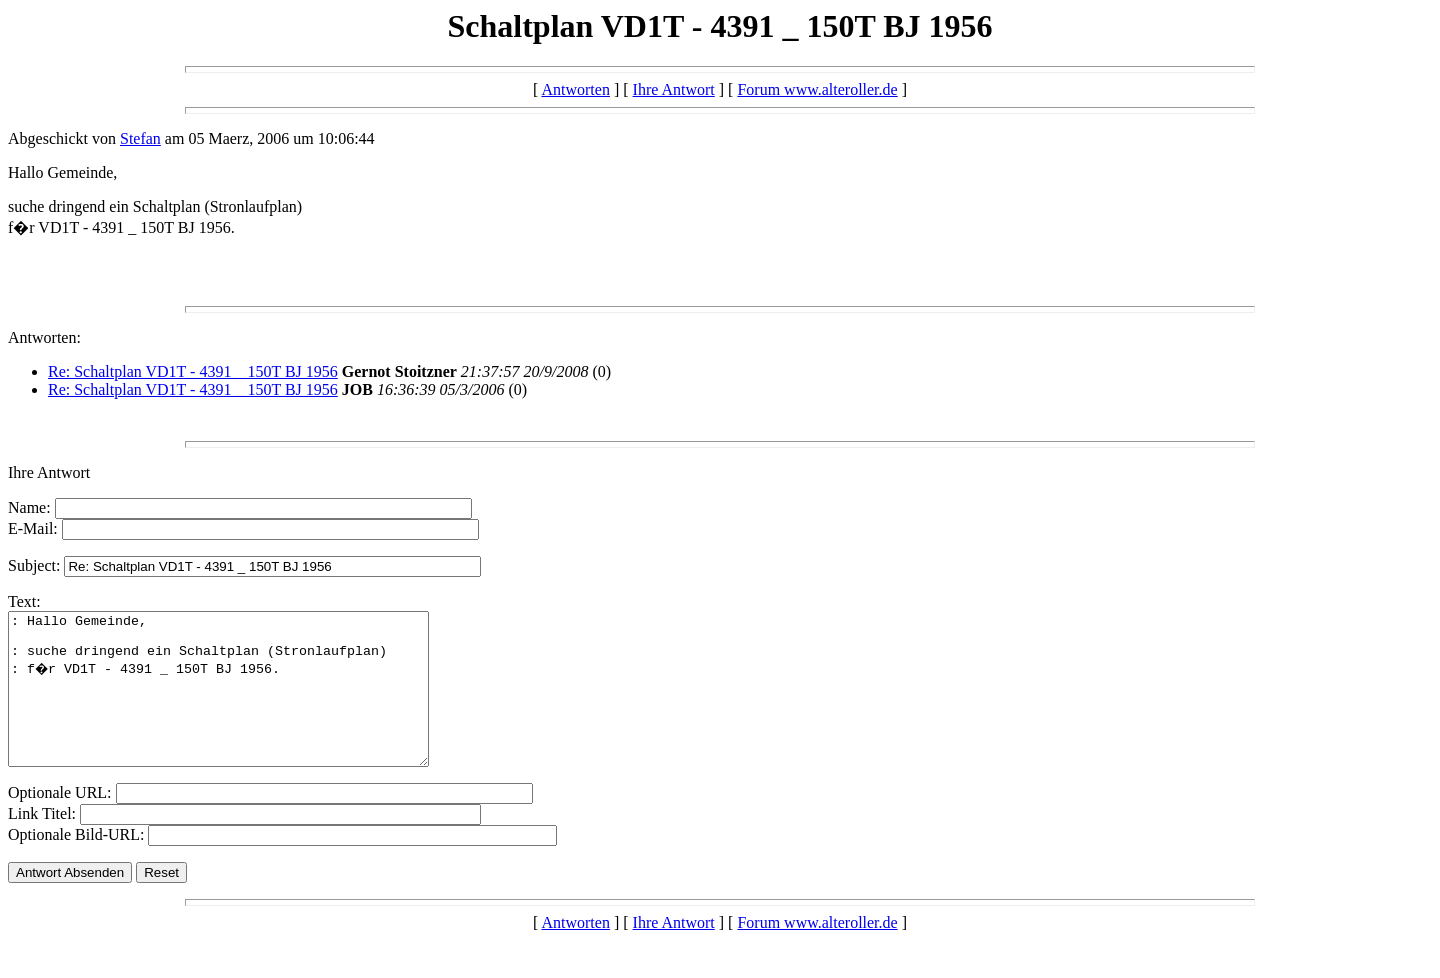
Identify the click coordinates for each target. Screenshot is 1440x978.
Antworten (575, 89)
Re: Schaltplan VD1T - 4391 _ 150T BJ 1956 (193, 371)
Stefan (140, 138)
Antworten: (44, 337)
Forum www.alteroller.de (817, 89)
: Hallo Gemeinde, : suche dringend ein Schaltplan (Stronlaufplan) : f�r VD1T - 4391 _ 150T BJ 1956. (243, 704)
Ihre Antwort (674, 89)
